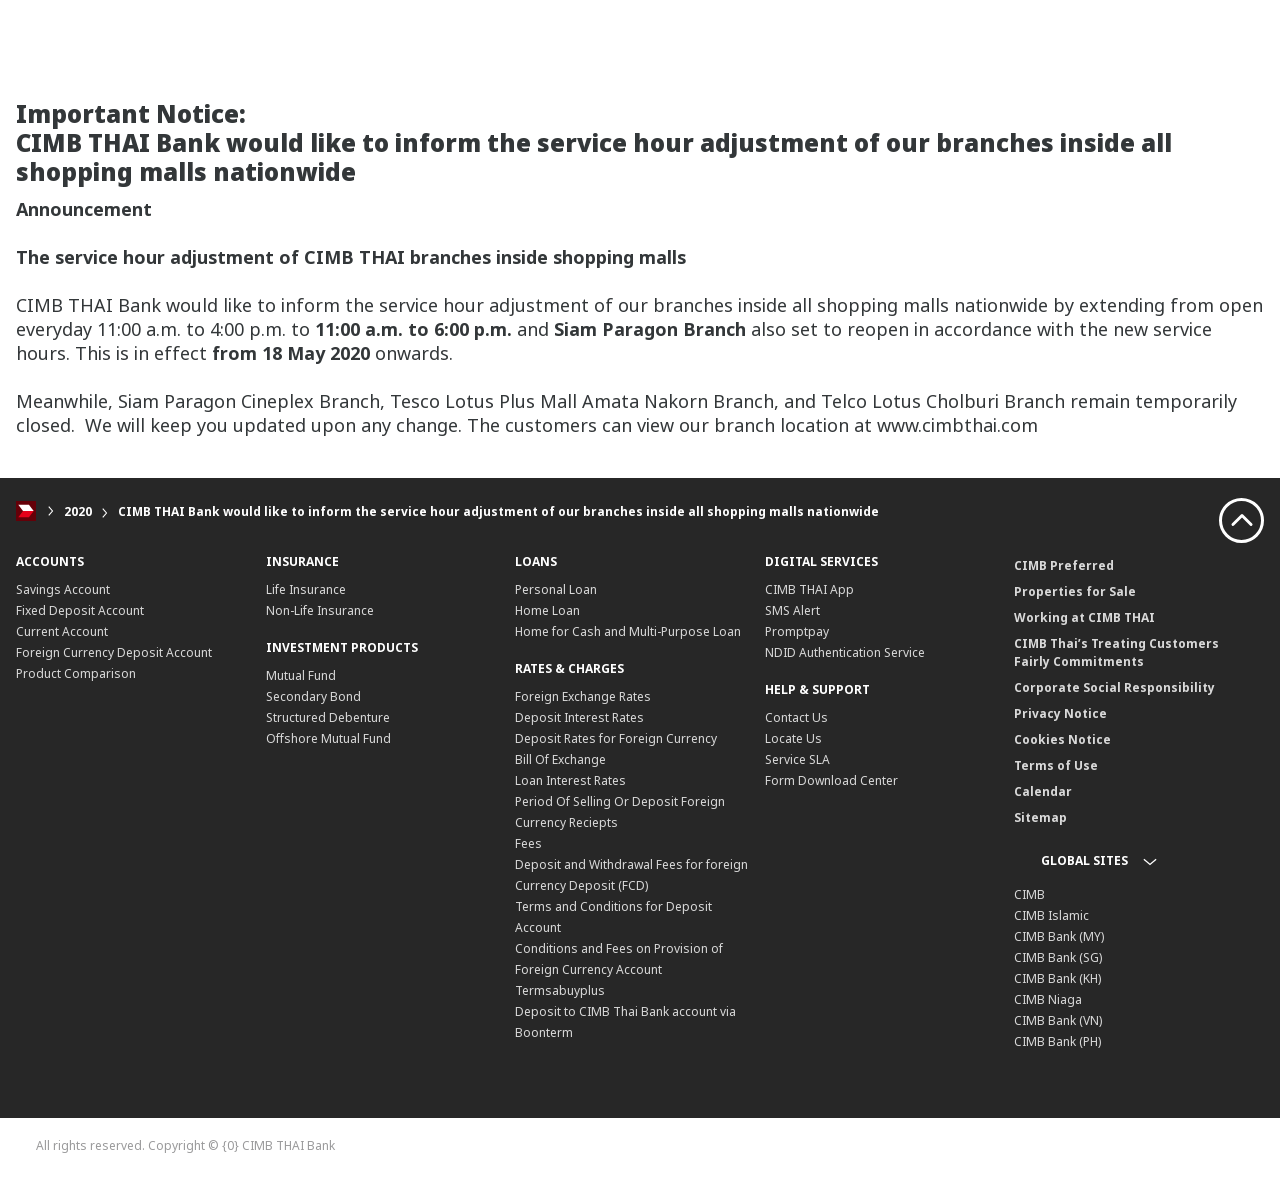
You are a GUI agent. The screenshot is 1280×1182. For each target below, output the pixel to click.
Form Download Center (831, 780)
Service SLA (797, 759)
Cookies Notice (1062, 739)
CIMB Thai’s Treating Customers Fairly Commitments (1116, 652)
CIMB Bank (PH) (1057, 1041)
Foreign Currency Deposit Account (114, 652)
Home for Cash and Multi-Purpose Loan (628, 631)
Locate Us (793, 738)
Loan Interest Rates (570, 780)
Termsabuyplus (560, 990)
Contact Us (796, 717)
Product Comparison (76, 673)
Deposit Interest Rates (579, 717)
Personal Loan (556, 589)
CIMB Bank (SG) (1058, 957)
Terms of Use (1056, 765)
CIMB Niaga (1048, 999)
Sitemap (1040, 817)
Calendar (1043, 791)
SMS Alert (792, 610)
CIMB (1029, 894)
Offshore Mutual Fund (328, 738)
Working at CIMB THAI (1084, 617)
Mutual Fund (301, 675)
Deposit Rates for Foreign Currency (616, 738)
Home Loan (547, 610)
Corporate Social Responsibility (1114, 687)
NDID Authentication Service (845, 652)
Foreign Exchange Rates (583, 696)
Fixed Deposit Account (80, 610)
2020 (78, 511)
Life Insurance (306, 589)
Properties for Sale (1075, 591)
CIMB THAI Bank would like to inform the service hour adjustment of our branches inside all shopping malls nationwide (498, 511)
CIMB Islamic (1051, 915)
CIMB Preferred (1064, 565)
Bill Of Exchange (560, 759)
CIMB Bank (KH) (1057, 978)
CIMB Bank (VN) (1058, 1020)
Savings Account (63, 589)
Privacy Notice (1060, 713)
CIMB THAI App (809, 589)
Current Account (62, 631)
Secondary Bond (313, 696)
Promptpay (797, 631)
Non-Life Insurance (320, 610)
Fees (528, 843)
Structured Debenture (328, 717)
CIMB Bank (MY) (1059, 936)
